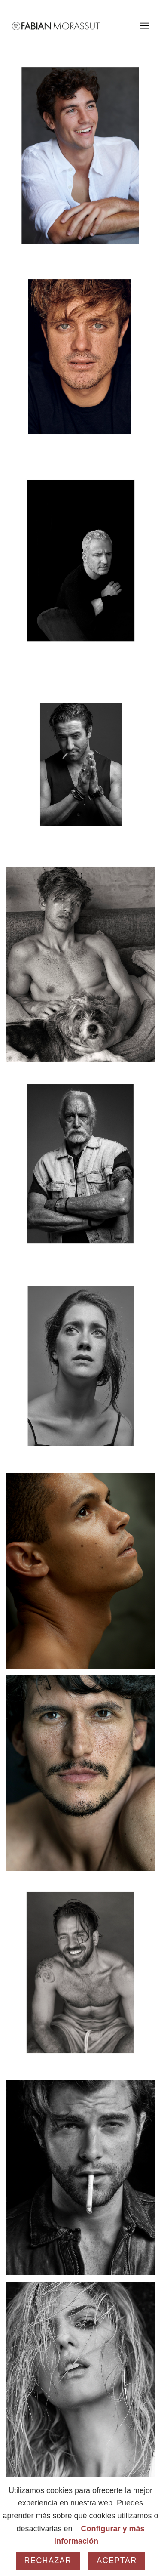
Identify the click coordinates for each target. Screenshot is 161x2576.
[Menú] (144, 25)
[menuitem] (144, 25)
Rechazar (48, 2560)
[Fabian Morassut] (67, 26)
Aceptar (117, 2560)
